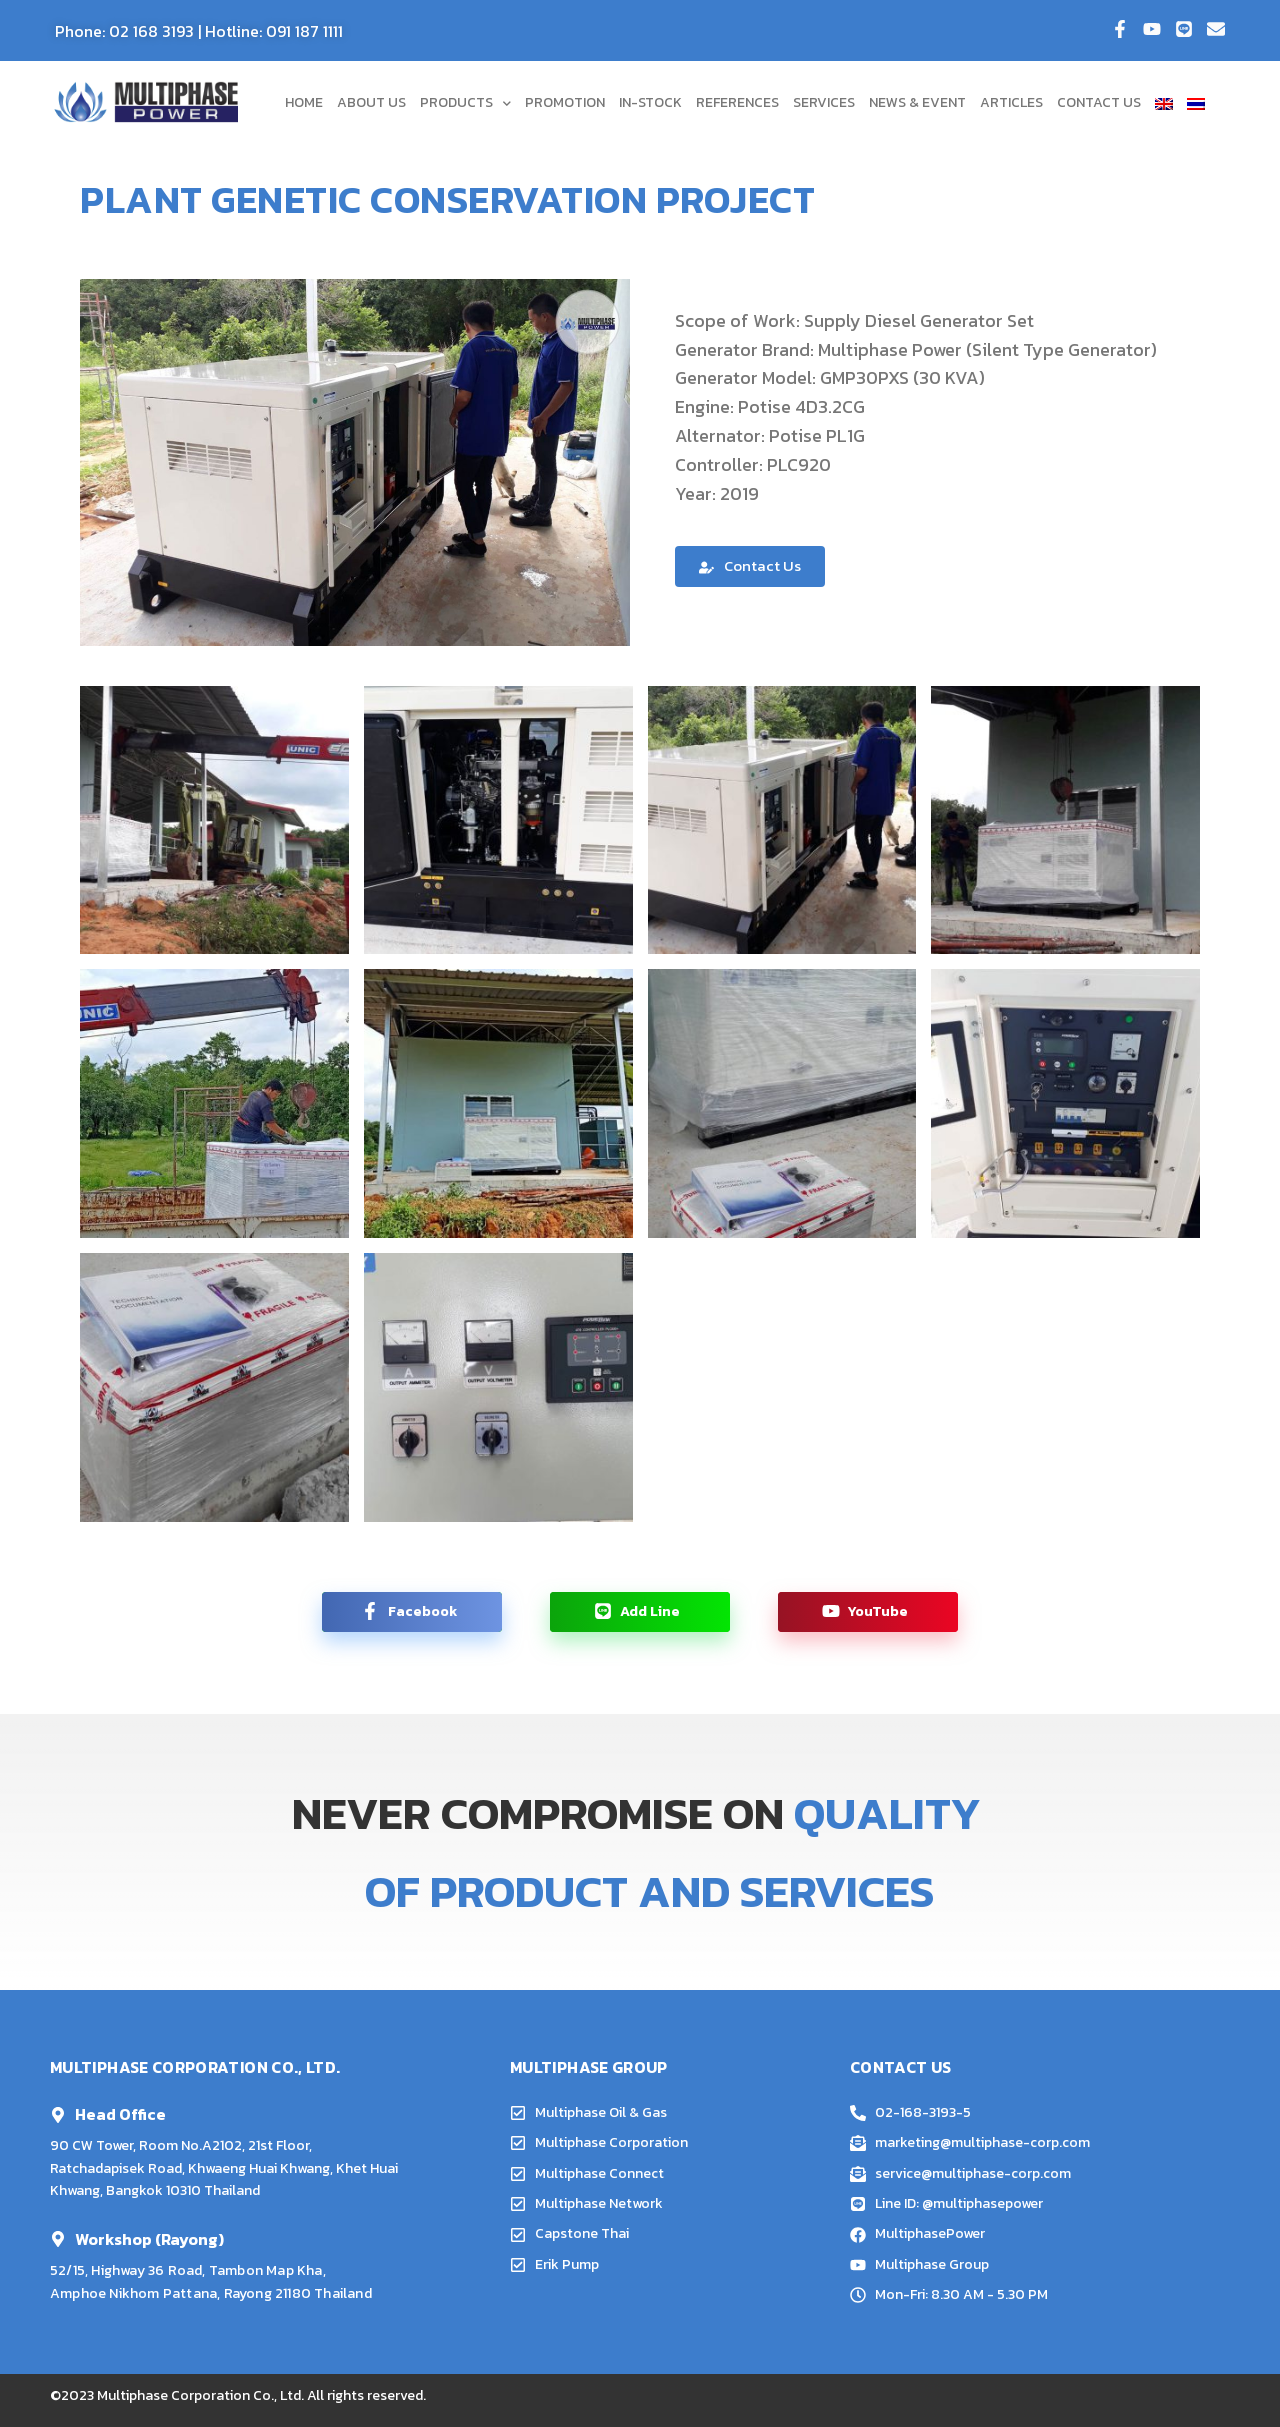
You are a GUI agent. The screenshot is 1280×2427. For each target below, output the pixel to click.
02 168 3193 (151, 31)
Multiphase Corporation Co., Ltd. (200, 2395)
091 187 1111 (304, 31)
